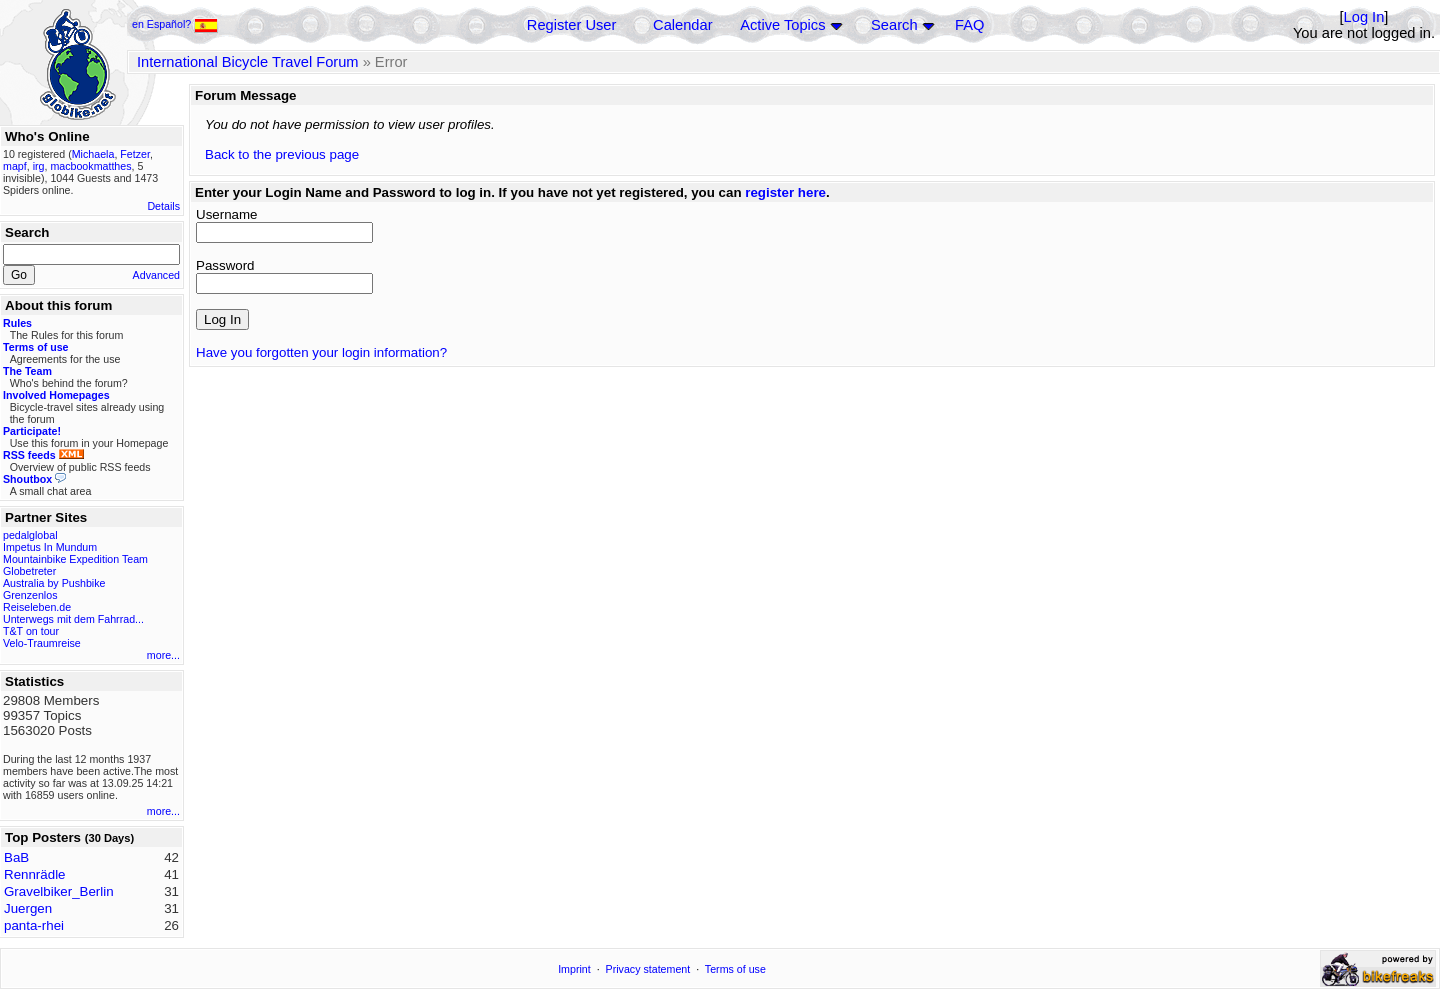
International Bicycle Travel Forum (248, 62)
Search (894, 25)
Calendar (682, 25)
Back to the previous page (282, 154)
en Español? (175, 24)
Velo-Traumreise (42, 643)
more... (163, 655)
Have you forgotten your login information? (321, 352)
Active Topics (782, 25)
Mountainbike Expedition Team (75, 559)
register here (785, 192)
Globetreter (29, 571)
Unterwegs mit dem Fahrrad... (73, 619)
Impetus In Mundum (50, 547)
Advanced (156, 275)
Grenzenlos (30, 595)
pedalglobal (30, 535)
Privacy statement (648, 969)
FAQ (969, 25)
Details (163, 206)
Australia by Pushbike (54, 583)
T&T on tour (31, 631)
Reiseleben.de (37, 607)
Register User (572, 25)
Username (226, 214)
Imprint (574, 969)
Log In (1364, 17)
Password (225, 265)
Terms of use (735, 969)
